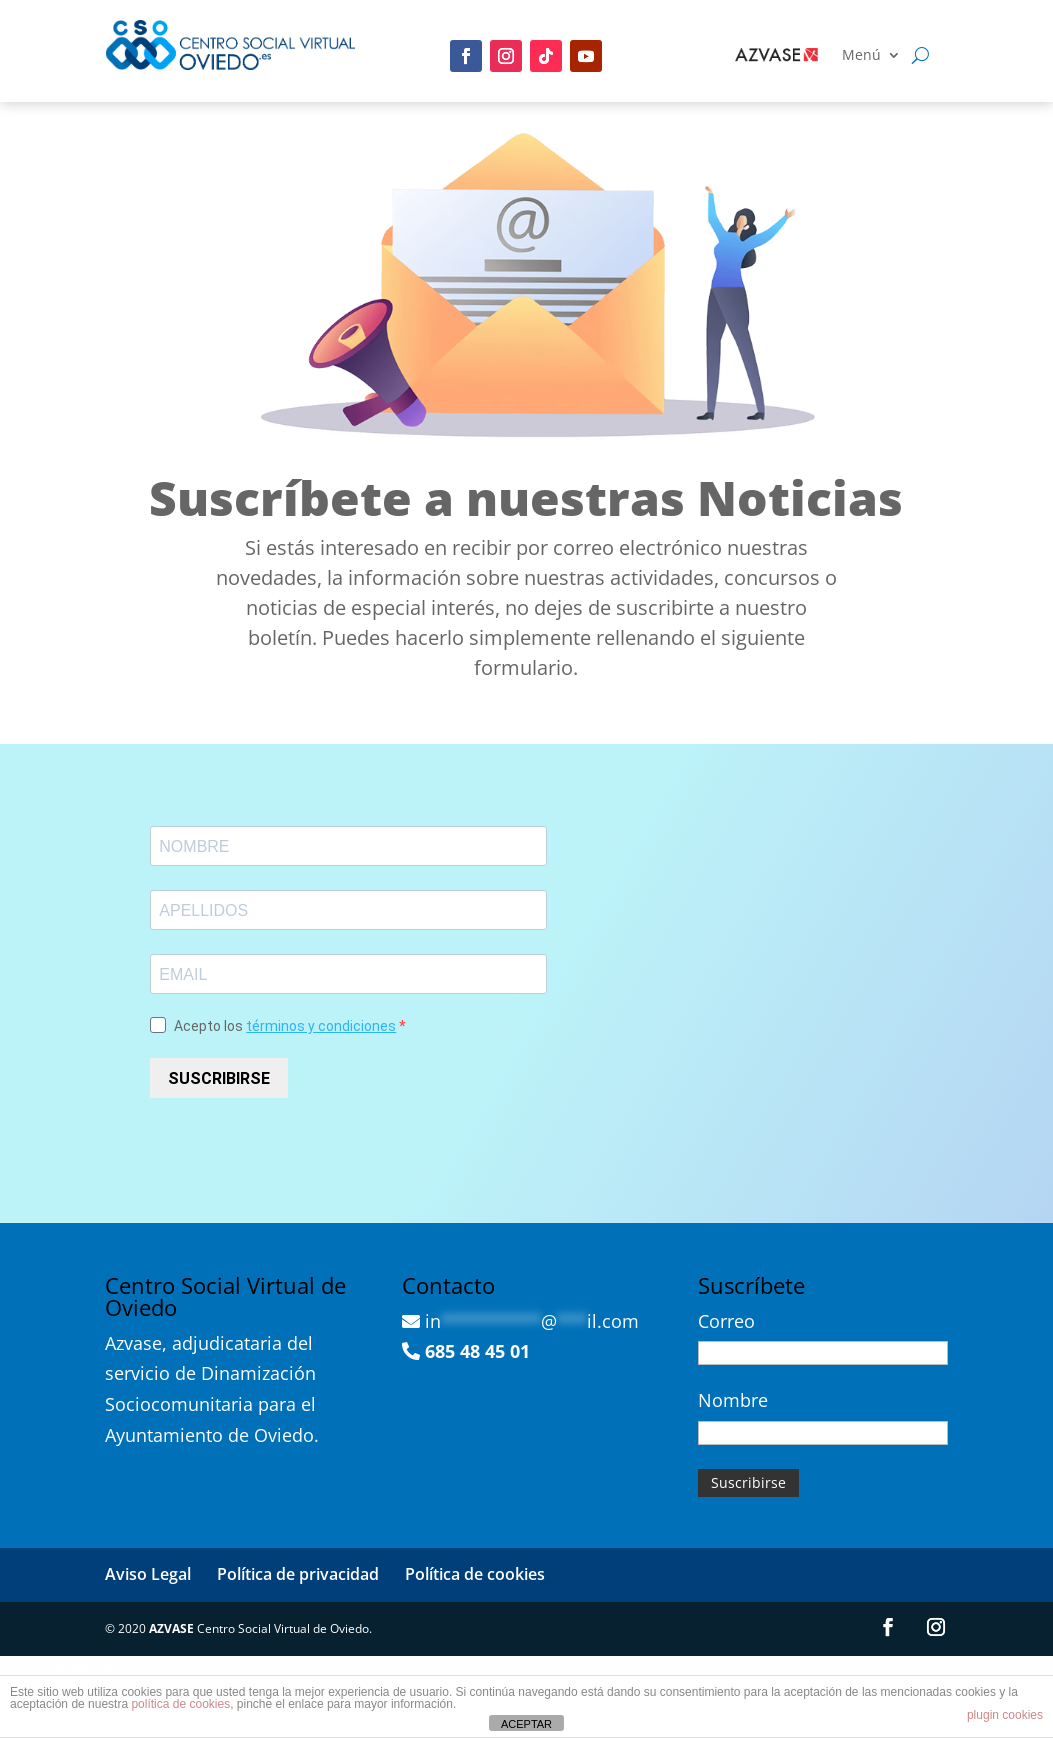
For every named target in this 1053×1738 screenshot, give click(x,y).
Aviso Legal (148, 1574)
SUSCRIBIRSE (219, 1078)
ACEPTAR (526, 1724)
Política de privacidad (298, 1574)
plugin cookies (1005, 1715)
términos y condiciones (321, 1026)
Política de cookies (475, 1574)
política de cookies (180, 1704)
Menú (861, 56)
